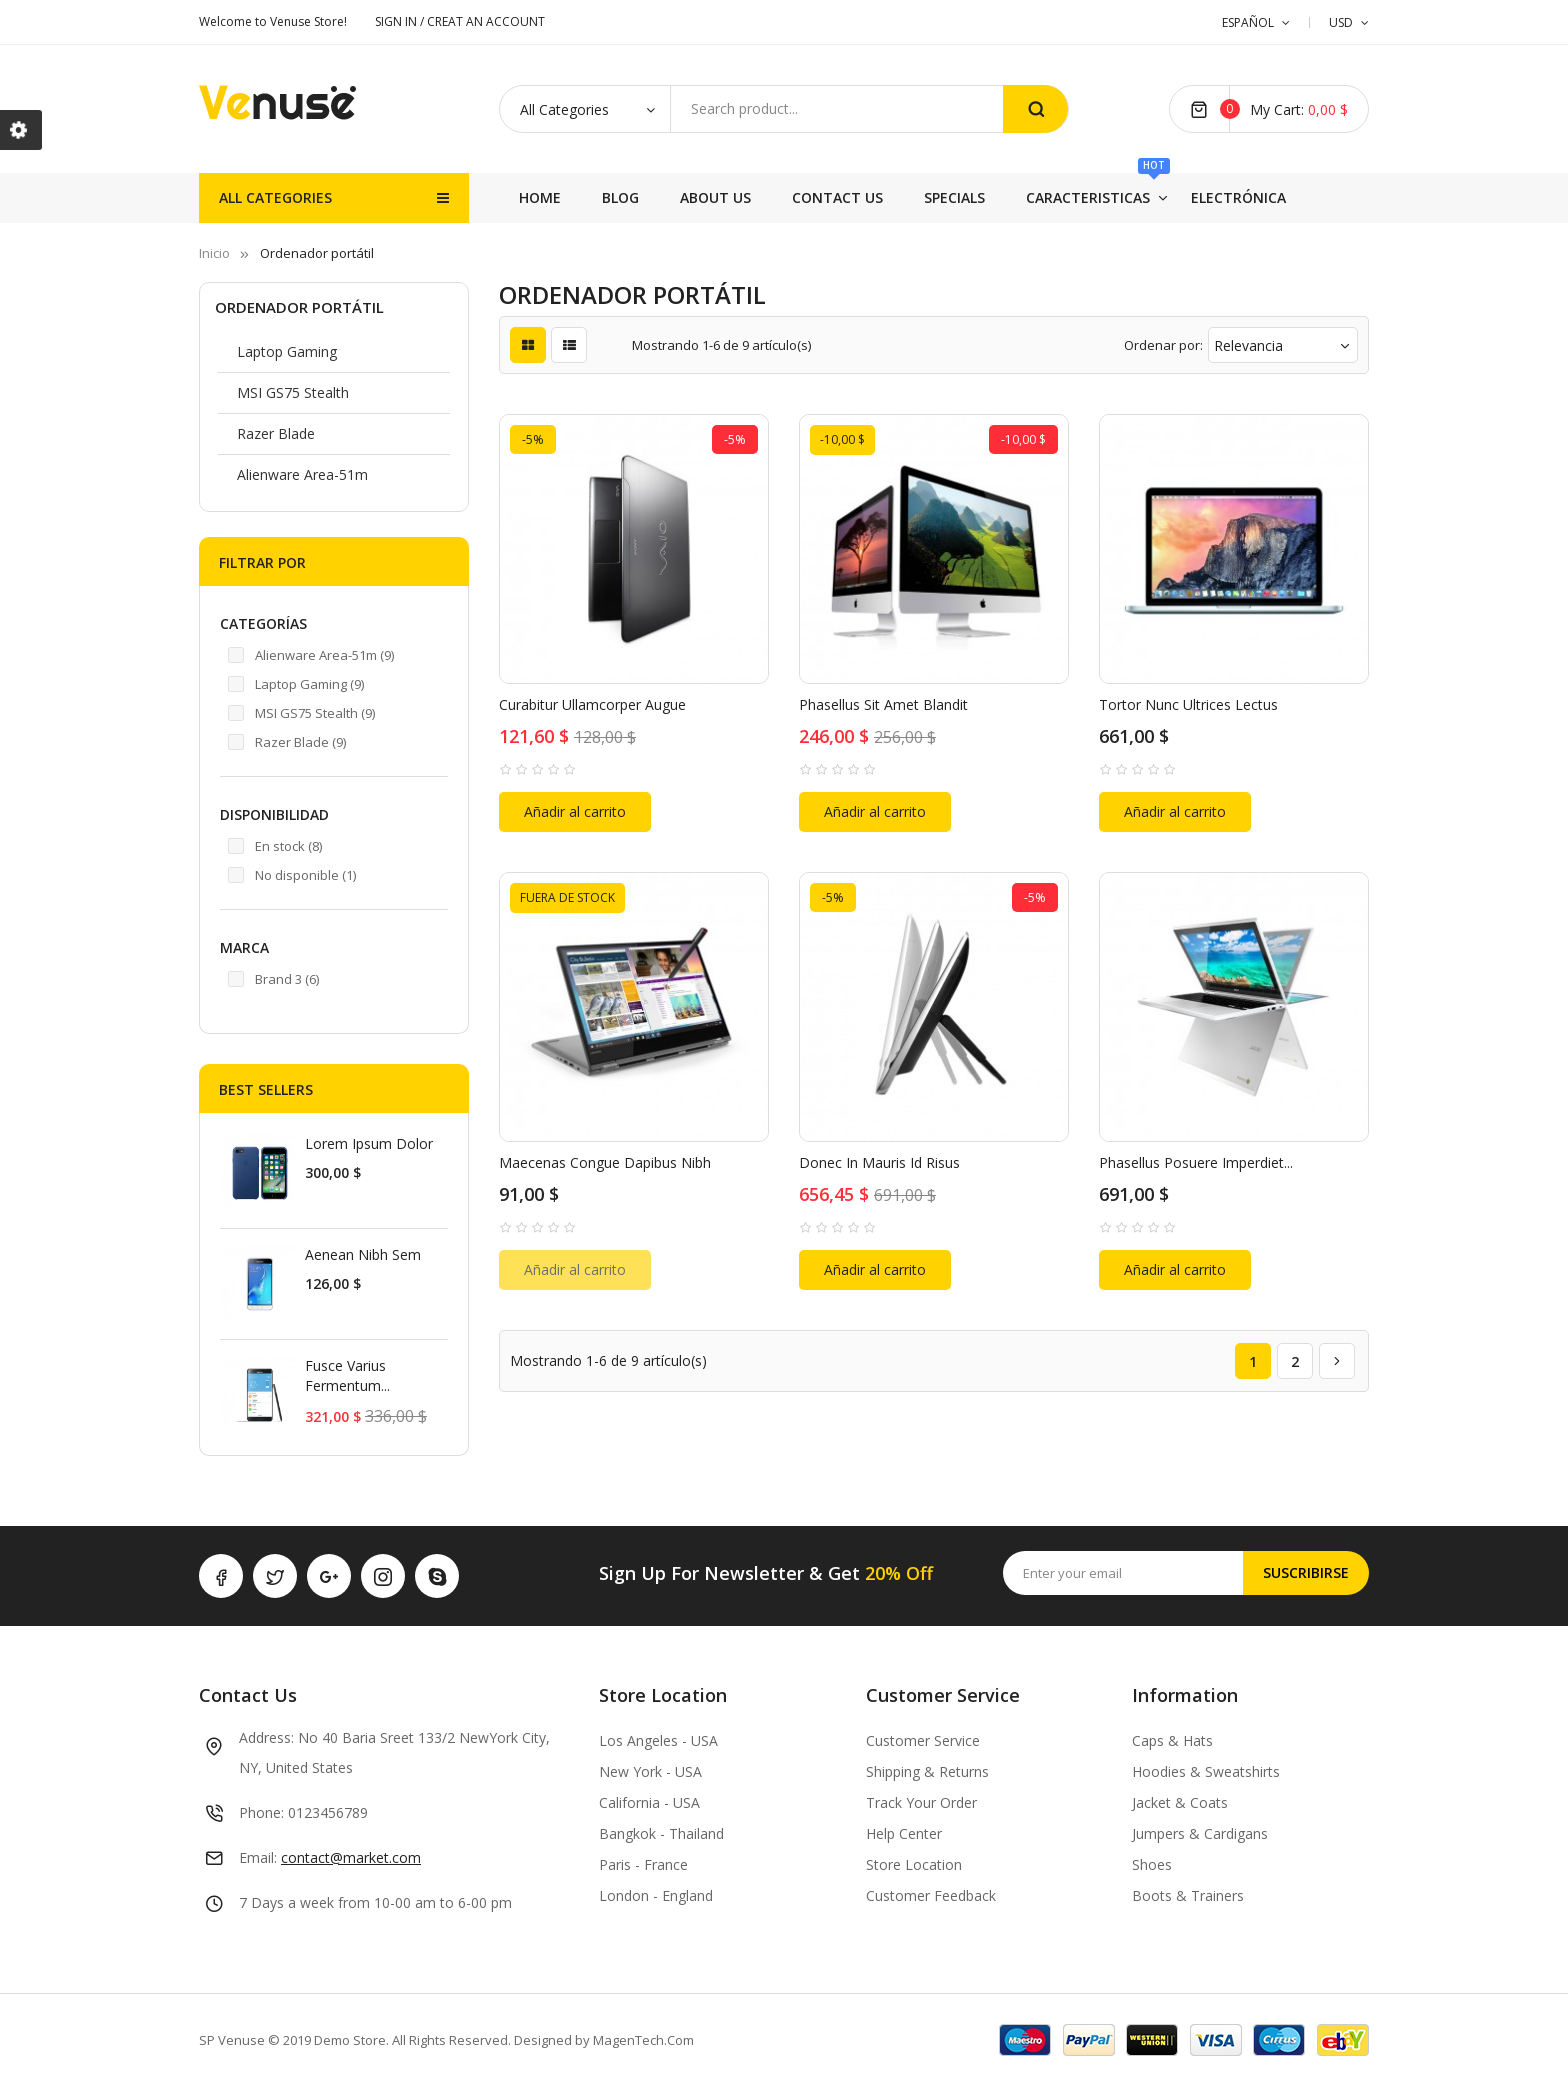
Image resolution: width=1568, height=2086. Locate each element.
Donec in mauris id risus (879, 1162)
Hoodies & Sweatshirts (1206, 1771)
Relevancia (1283, 345)
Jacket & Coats (1180, 1802)
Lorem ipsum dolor (369, 1143)
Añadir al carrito (575, 811)
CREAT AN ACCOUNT (486, 21)
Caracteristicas (810, 190)
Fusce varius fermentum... (347, 1375)
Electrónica (649, 197)
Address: (266, 1737)
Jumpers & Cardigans (1200, 1833)
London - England (656, 1895)
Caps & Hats (1172, 1740)
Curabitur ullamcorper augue (592, 704)
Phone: (261, 1812)
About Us (1184, 197)
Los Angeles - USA (658, 1740)
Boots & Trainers (1188, 1895)
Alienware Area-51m (302, 474)
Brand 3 (287, 979)
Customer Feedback (931, 1895)
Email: (258, 1857)
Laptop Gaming (287, 351)
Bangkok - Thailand (661, 1833)
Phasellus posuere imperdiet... (1196, 1162)
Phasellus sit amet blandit (883, 704)
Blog (1283, 197)
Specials (937, 197)
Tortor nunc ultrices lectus (1188, 704)
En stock (288, 846)
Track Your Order (921, 1802)
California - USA (649, 1802)
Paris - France (643, 1864)
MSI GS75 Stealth (293, 392)
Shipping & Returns (927, 1771)
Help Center (904, 1833)
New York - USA (650, 1771)
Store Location (914, 1864)
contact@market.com (351, 1857)
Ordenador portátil (299, 307)
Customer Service (923, 1740)
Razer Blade (276, 433)
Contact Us (1058, 197)
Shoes (1152, 1864)
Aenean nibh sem (363, 1254)
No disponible (305, 875)
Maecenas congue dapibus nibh (605, 1162)
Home (540, 197)
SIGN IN (397, 21)
